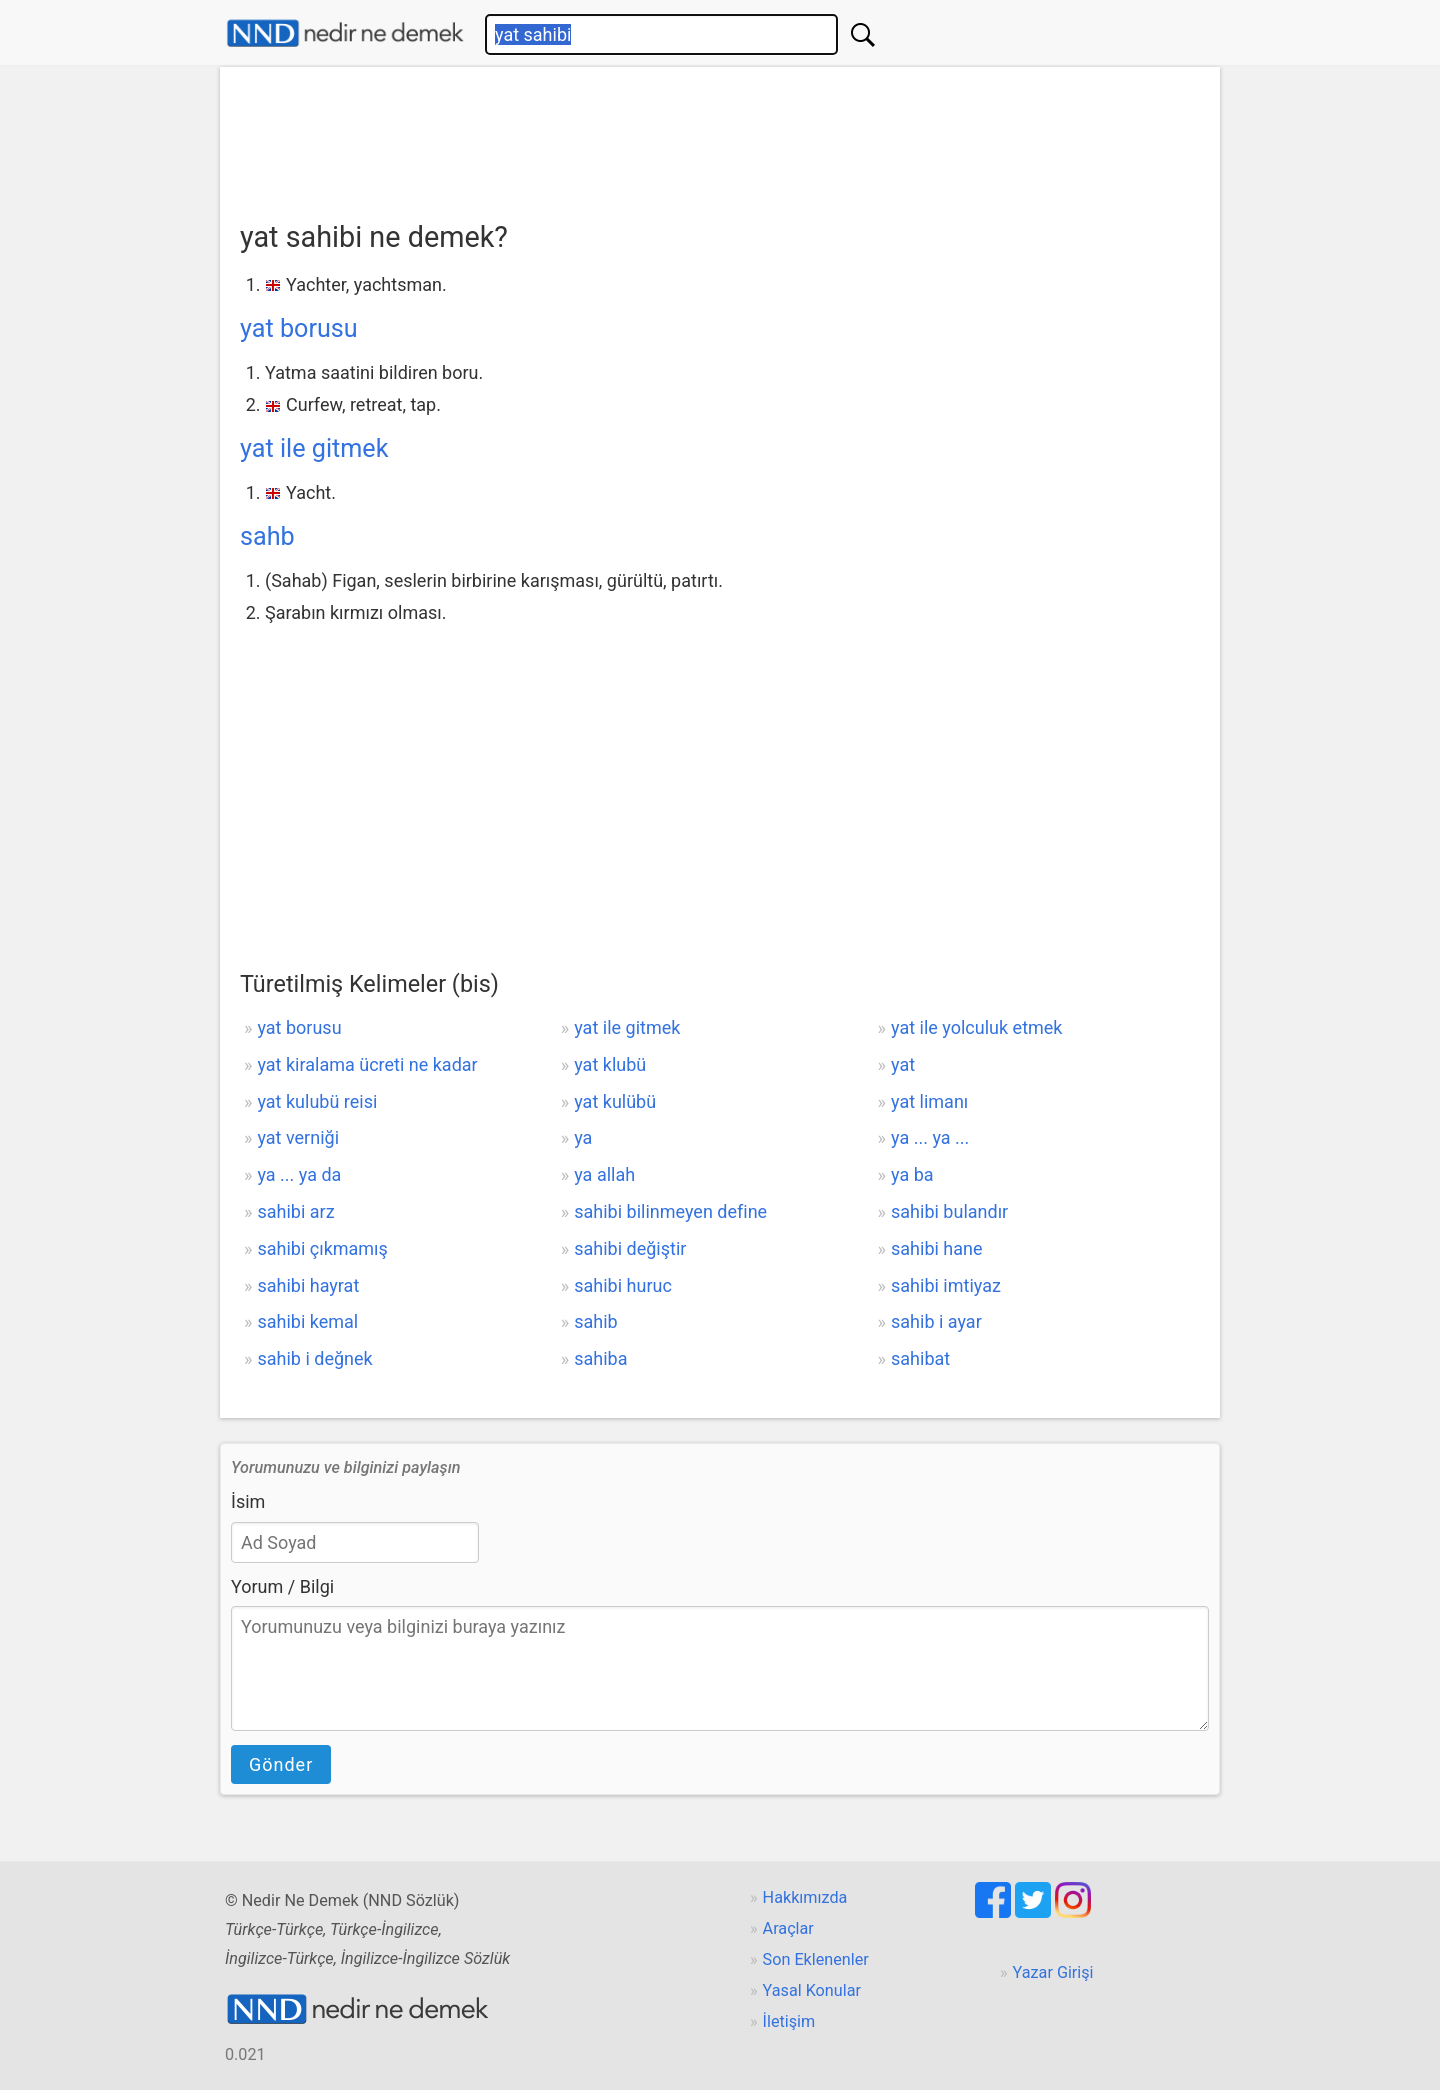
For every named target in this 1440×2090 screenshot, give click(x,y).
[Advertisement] (720, 137)
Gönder (281, 1764)
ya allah (604, 1174)
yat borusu (299, 328)
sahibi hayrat (308, 1285)
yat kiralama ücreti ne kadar (367, 1064)
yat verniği (298, 1137)
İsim (248, 1501)
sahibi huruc (623, 1285)
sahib (595, 1321)
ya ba (912, 1174)
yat (903, 1064)
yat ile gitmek (314, 448)
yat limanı (929, 1101)
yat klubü (610, 1064)
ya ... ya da (299, 1174)
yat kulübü (615, 1101)
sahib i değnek (314, 1358)
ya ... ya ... (930, 1137)
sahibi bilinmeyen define (670, 1211)
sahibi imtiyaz (946, 1285)
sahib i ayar (936, 1321)
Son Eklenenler (816, 1959)
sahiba (600, 1358)
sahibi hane (937, 1248)
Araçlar (788, 1928)
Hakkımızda (805, 1897)
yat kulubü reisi (317, 1101)
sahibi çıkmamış (322, 1248)
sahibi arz (295, 1211)
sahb (267, 536)
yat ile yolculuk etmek (976, 1027)
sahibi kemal (307, 1321)
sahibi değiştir (630, 1248)
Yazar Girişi (1053, 1972)
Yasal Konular (812, 1990)
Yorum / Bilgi (282, 1586)
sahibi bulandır (949, 1211)
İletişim (789, 2021)
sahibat (920, 1358)
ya (583, 1137)
